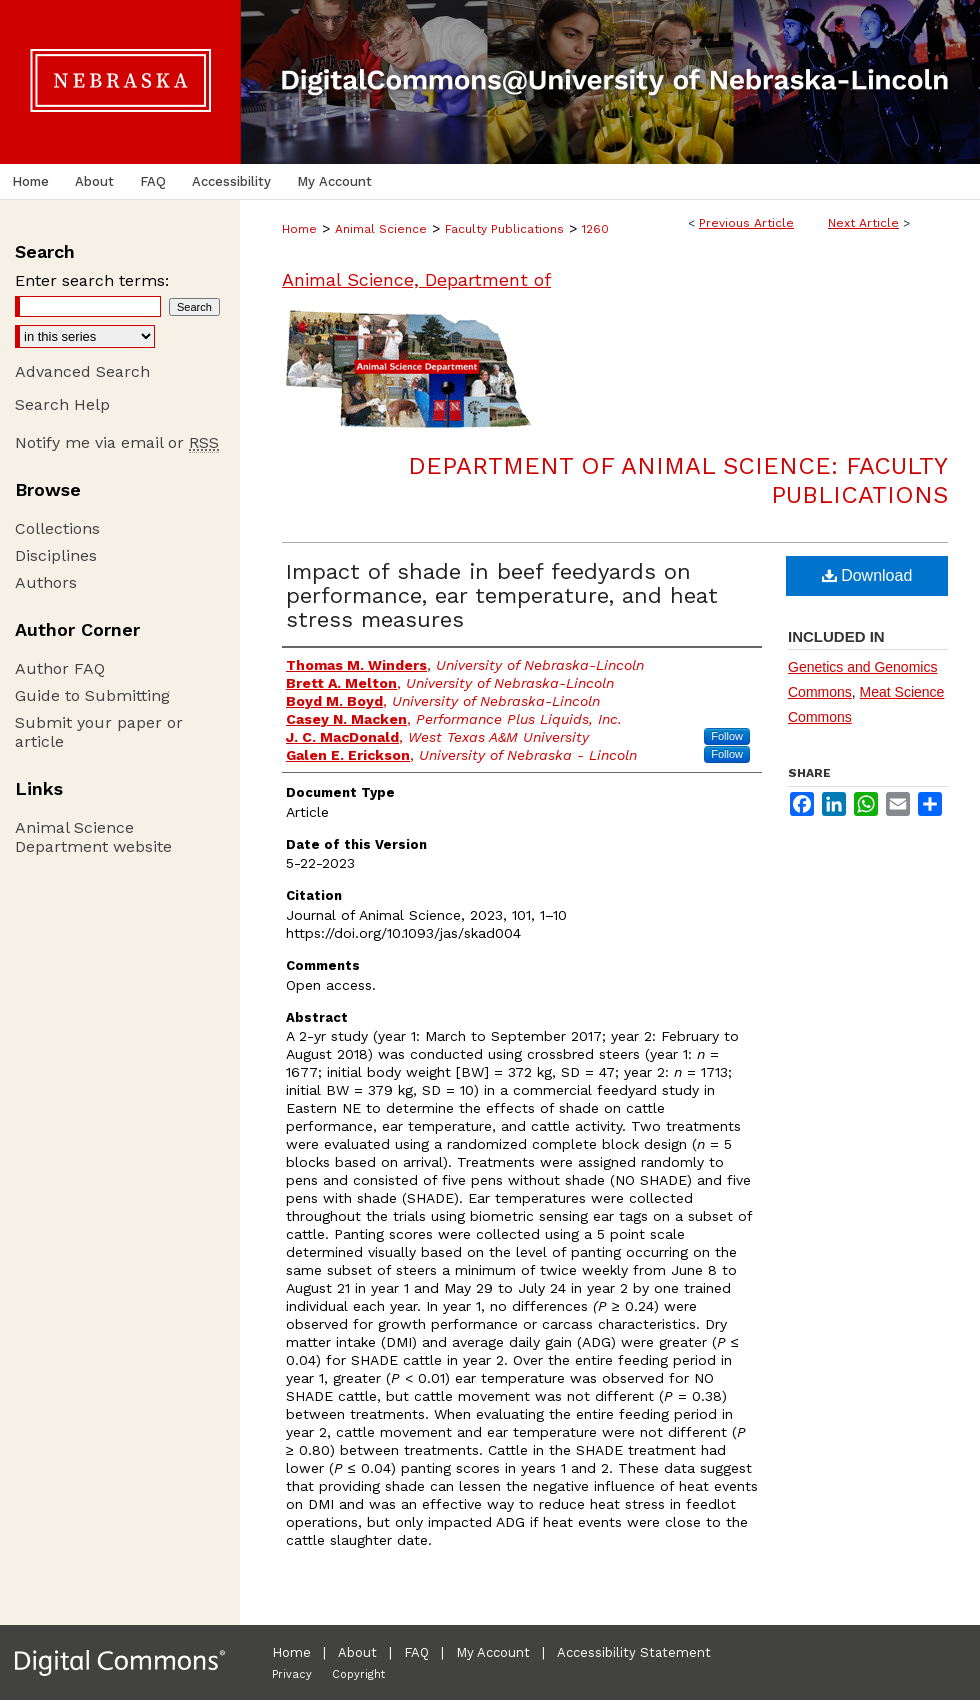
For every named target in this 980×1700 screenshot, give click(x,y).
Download (867, 575)
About (357, 1652)
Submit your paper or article (99, 732)
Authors (46, 582)
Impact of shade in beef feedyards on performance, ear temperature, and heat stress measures (502, 595)
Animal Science (381, 229)
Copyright (358, 1674)
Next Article (863, 223)
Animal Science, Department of (416, 279)
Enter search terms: (92, 280)
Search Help (62, 404)
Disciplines (56, 555)
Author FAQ (60, 668)
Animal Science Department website (93, 837)
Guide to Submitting (92, 695)
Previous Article (746, 223)
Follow (727, 736)
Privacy (292, 1674)
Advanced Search (82, 371)
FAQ (416, 1652)
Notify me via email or (117, 442)
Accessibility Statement (634, 1652)
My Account (493, 1652)
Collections (57, 528)
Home (299, 229)
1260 (595, 229)
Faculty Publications (504, 229)
